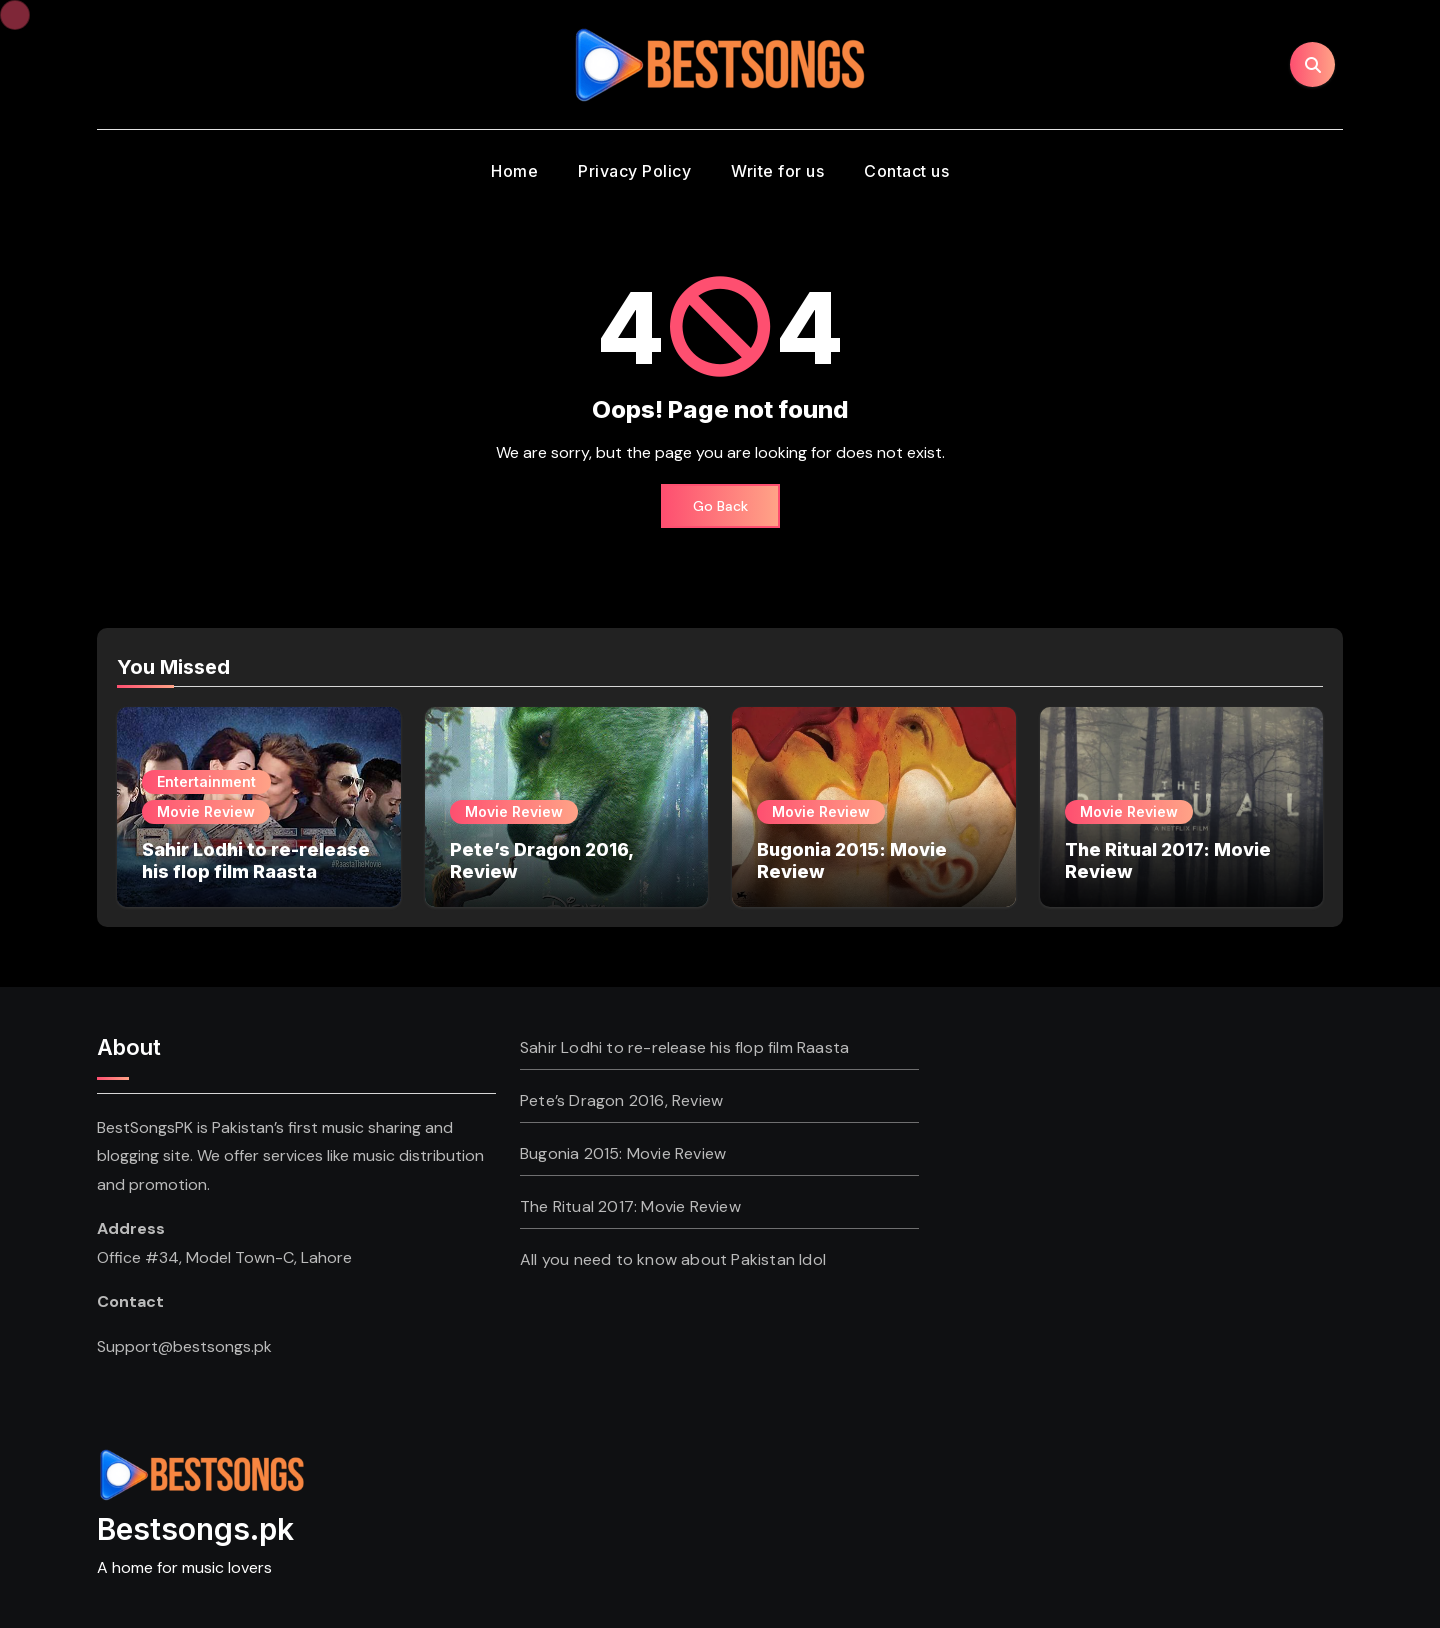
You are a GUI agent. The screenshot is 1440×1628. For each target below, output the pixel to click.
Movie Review (206, 811)
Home (514, 171)
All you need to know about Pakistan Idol (673, 1259)
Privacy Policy (634, 171)
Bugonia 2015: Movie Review (623, 1153)
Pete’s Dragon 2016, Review (621, 1100)
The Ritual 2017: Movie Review (630, 1206)
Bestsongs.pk (195, 1529)
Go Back (720, 506)
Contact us (906, 171)
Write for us (777, 171)
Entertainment (206, 781)
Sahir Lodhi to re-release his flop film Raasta (256, 860)
